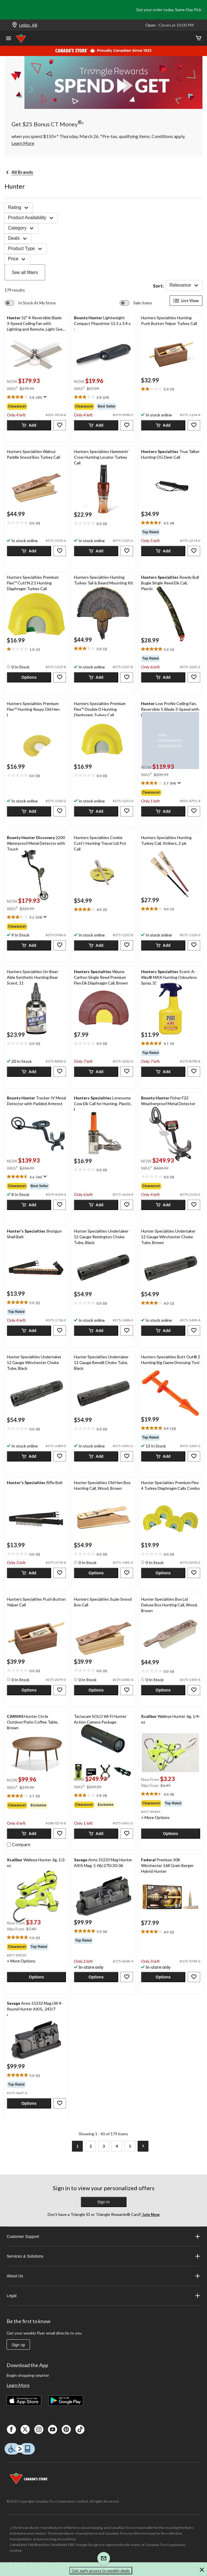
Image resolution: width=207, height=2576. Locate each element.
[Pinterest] (66, 2429)
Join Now (150, 2214)
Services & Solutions (103, 2256)
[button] (29, 425)
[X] (25, 2429)
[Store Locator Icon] (14, 25)
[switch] (30, 303)
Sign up (18, 2345)
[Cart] (198, 38)
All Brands (22, 172)
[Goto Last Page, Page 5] (129, 2146)
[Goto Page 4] (116, 2146)
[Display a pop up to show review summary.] (44, 397)
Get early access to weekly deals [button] (101, 2570)
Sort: (158, 285)
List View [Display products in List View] (186, 300)
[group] (36, 406)
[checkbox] (18, 1844)
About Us (103, 2276)
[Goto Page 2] (90, 2146)
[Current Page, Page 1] (77, 2146)
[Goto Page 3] (103, 2146)
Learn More (18, 2385)
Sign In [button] (103, 2202)
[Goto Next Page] (143, 2146)
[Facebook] (11, 2429)
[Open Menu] (9, 39)
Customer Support (103, 2236)
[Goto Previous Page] (64, 2146)
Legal (103, 2296)
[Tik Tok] (80, 2429)
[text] (36, 397)
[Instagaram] (38, 2429)
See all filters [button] (25, 272)
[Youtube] (52, 2429)
